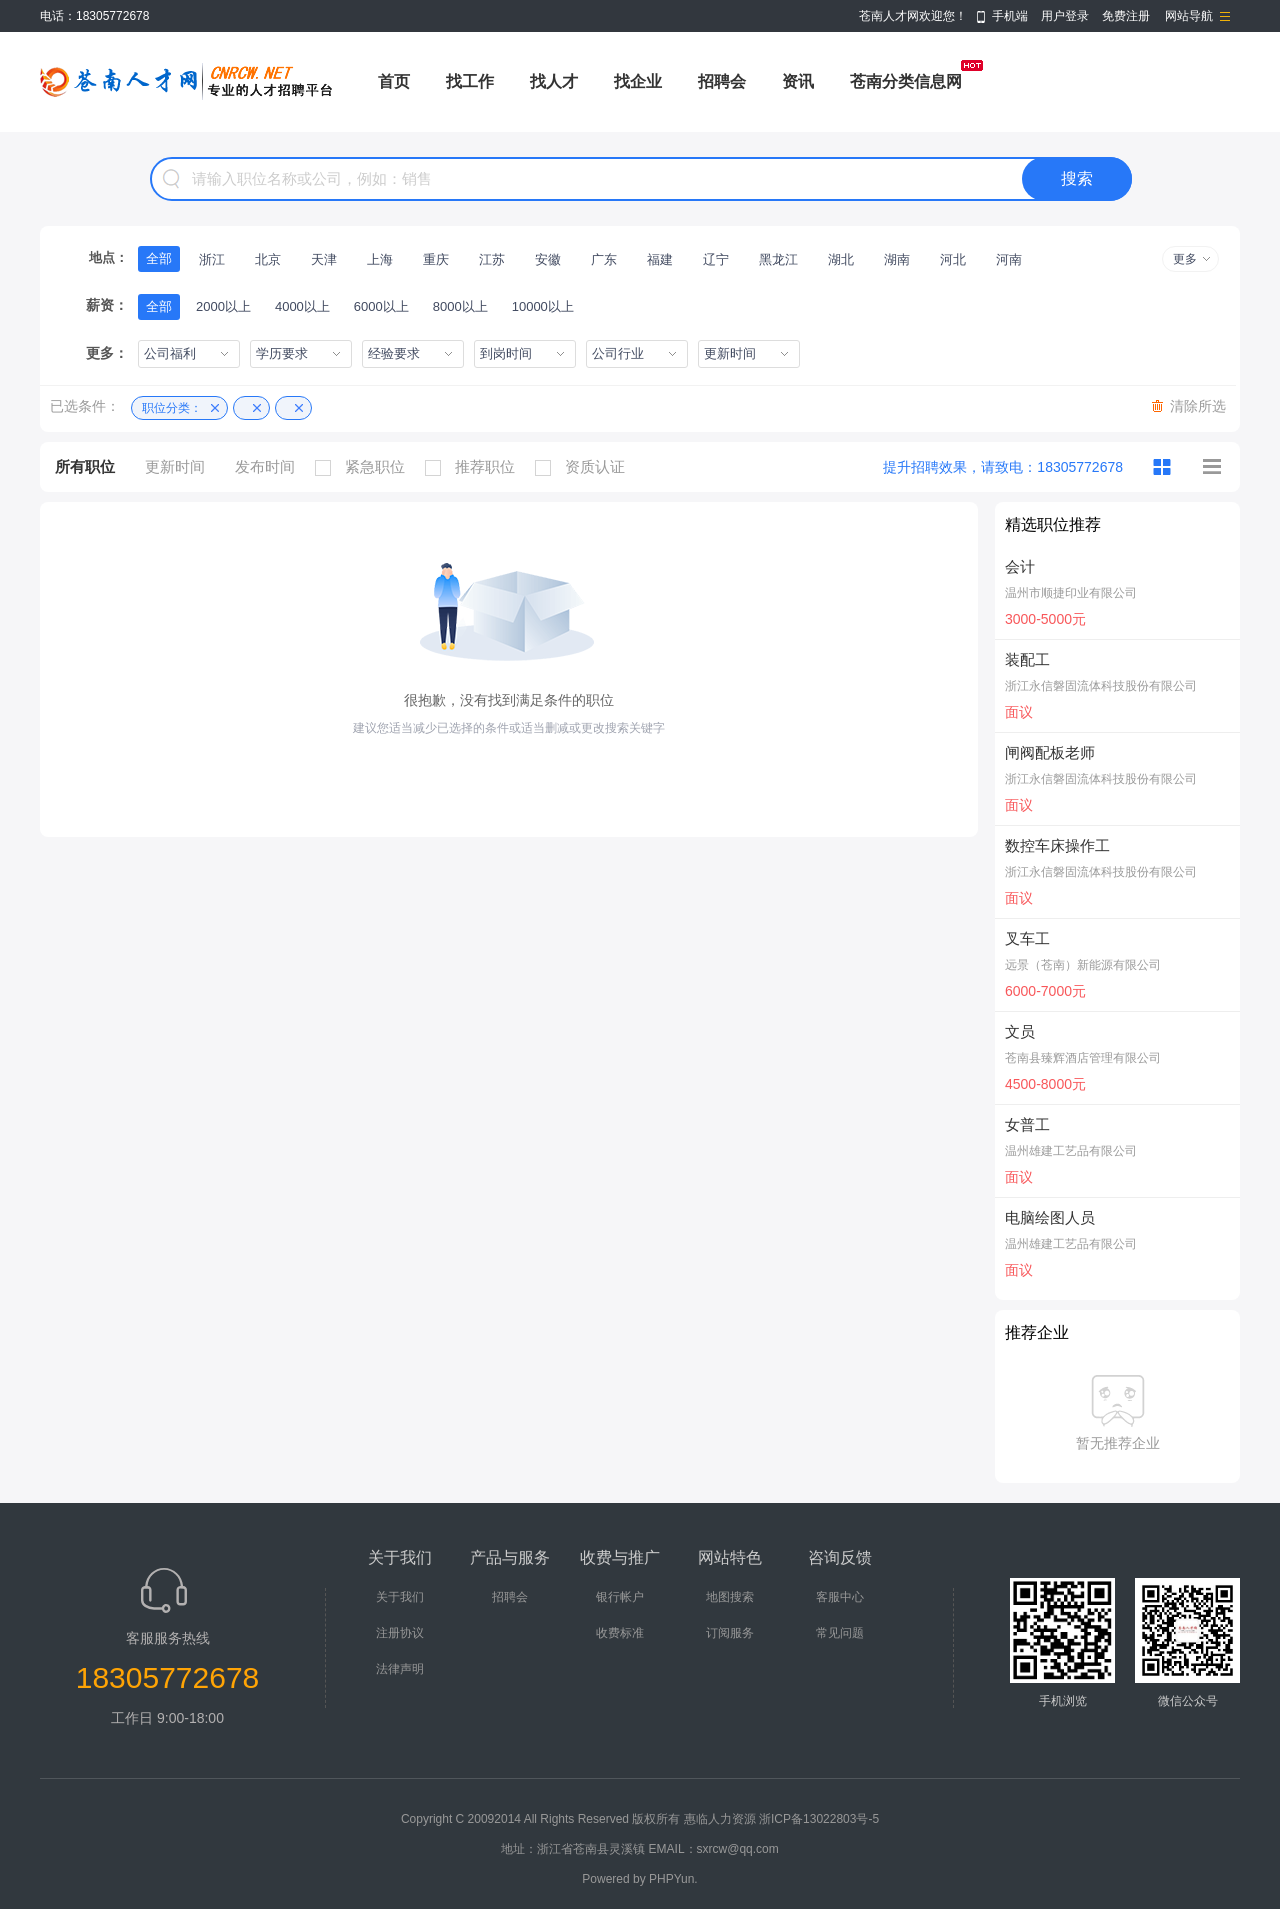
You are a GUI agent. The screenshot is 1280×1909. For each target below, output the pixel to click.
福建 (660, 259)
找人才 (554, 81)
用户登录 (1065, 16)
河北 (953, 259)
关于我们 (400, 1597)
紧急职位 (365, 467)
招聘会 (722, 81)
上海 (380, 259)
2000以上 (223, 306)
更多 (1185, 259)
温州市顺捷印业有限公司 (1071, 593)
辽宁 (716, 259)
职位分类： (172, 408)
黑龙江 (778, 259)
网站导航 (1189, 16)
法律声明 (400, 1669)
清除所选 (1198, 406)
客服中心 (840, 1597)
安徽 (548, 259)
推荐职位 (475, 467)
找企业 (638, 81)
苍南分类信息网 (906, 81)
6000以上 (381, 306)
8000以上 (460, 306)
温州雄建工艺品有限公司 (1071, 1151)
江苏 (492, 259)
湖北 (841, 259)
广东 (604, 259)
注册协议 (400, 1633)
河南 (1009, 259)
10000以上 (543, 306)
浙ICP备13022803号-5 (819, 1819)
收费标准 (620, 1633)
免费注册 (1126, 16)
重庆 (436, 259)
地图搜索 (730, 1597)
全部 (159, 258)
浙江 (212, 259)
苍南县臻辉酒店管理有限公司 (1083, 1058)
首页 (394, 81)
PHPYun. (673, 1879)
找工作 (470, 81)
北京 (268, 259)
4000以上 (302, 306)
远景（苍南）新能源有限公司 (1083, 965)
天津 (324, 259)
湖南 (897, 259)
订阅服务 (730, 1633)
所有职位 (85, 466)
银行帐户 (620, 1597)
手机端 (1010, 16)
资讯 (798, 81)
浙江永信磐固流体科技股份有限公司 (1101, 686)
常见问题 (840, 1633)
